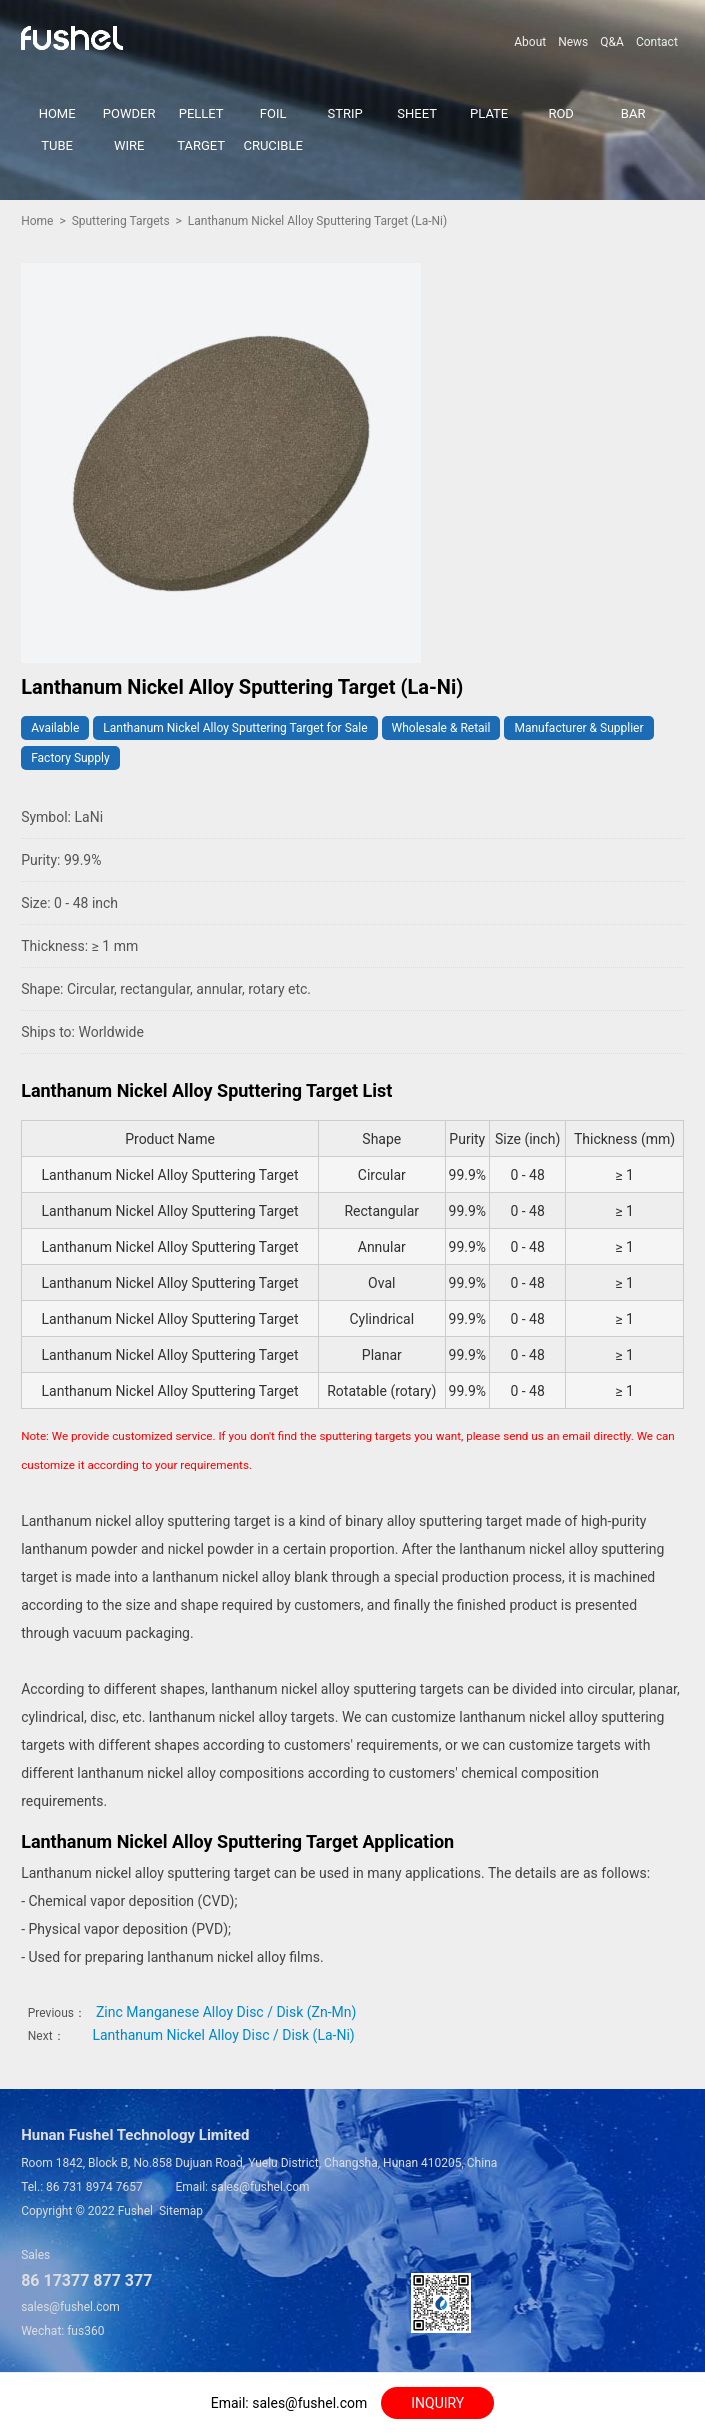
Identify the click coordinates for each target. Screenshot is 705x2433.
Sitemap (181, 2211)
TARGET (201, 145)
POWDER (129, 113)
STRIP (345, 113)
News (573, 42)
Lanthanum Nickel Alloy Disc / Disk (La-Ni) (223, 2035)
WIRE (129, 145)
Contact (657, 42)
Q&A (612, 42)
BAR (633, 113)
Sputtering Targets (121, 221)
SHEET (417, 113)
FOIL (273, 113)
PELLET (201, 113)
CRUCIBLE (272, 145)
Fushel (135, 2211)
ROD (561, 113)
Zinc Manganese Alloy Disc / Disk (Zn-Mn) (226, 2012)
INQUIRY (437, 2403)
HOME (57, 113)
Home (37, 221)
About (530, 42)
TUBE (57, 145)
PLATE (489, 113)
